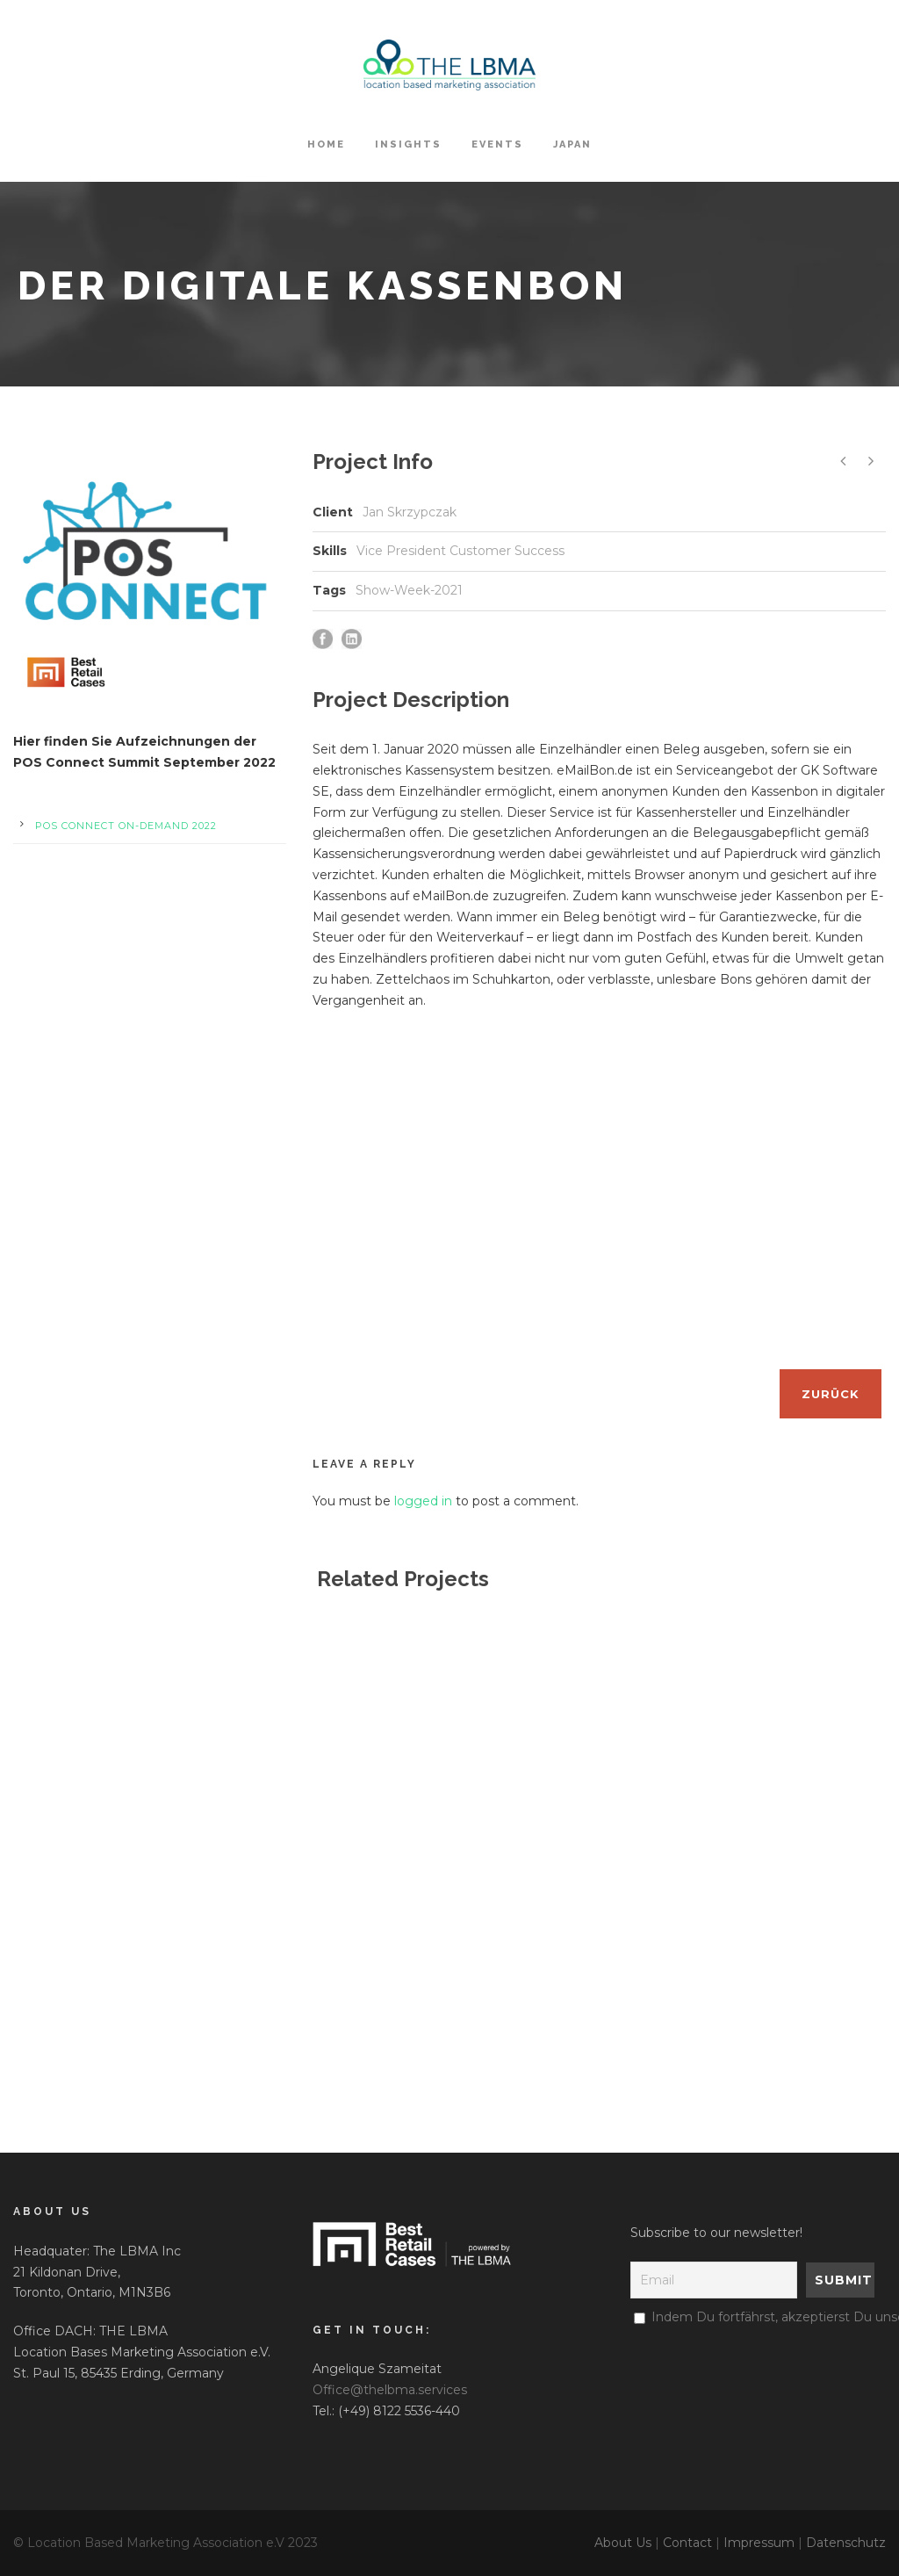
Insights (408, 144)
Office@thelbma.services (390, 2390)
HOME (326, 144)
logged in (423, 1501)
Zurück (830, 1394)
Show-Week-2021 (409, 590)
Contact (687, 2543)
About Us (622, 2543)
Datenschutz (846, 2543)
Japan (572, 144)
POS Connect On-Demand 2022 (126, 825)
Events (497, 144)
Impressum (759, 2543)
